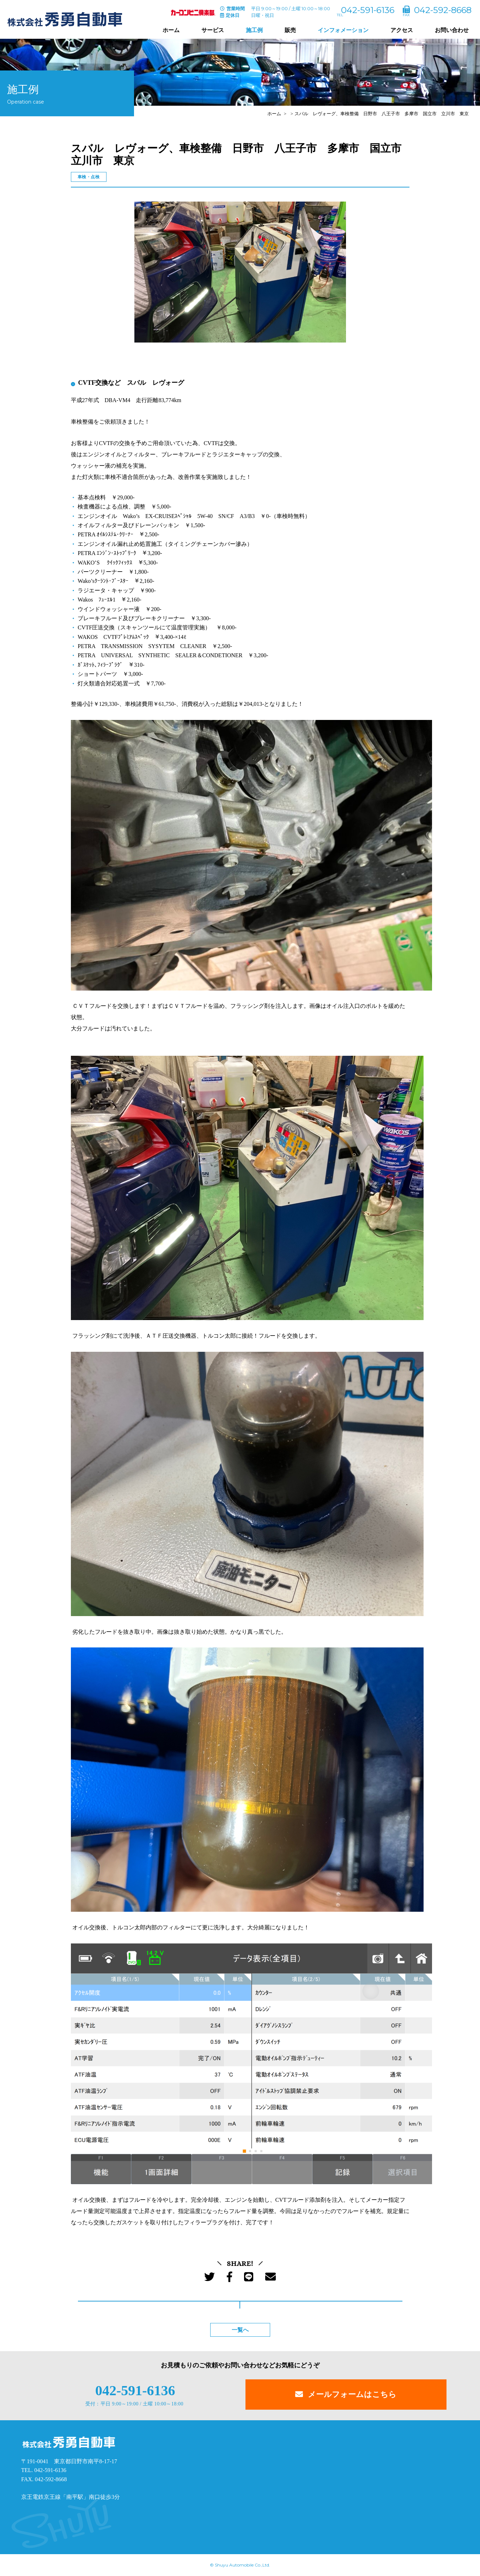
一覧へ (240, 2330)
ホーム (171, 30)
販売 (290, 30)
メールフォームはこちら (352, 2394)
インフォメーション (343, 30)
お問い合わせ (452, 30)
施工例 (254, 30)
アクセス (401, 30)
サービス (212, 30)
